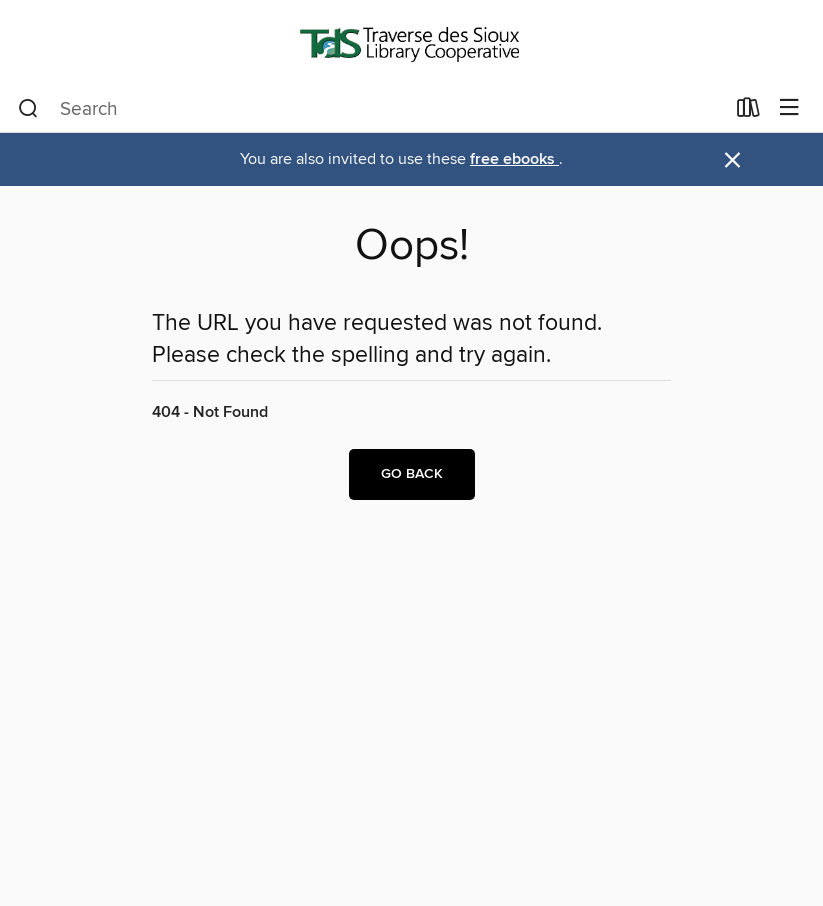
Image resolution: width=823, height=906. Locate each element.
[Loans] (748, 112)
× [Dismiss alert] (732, 160)
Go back (412, 474)
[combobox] (371, 109)
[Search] (28, 109)
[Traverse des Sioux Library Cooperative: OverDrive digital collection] (411, 42)
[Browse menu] (789, 108)
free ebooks (514, 159)
